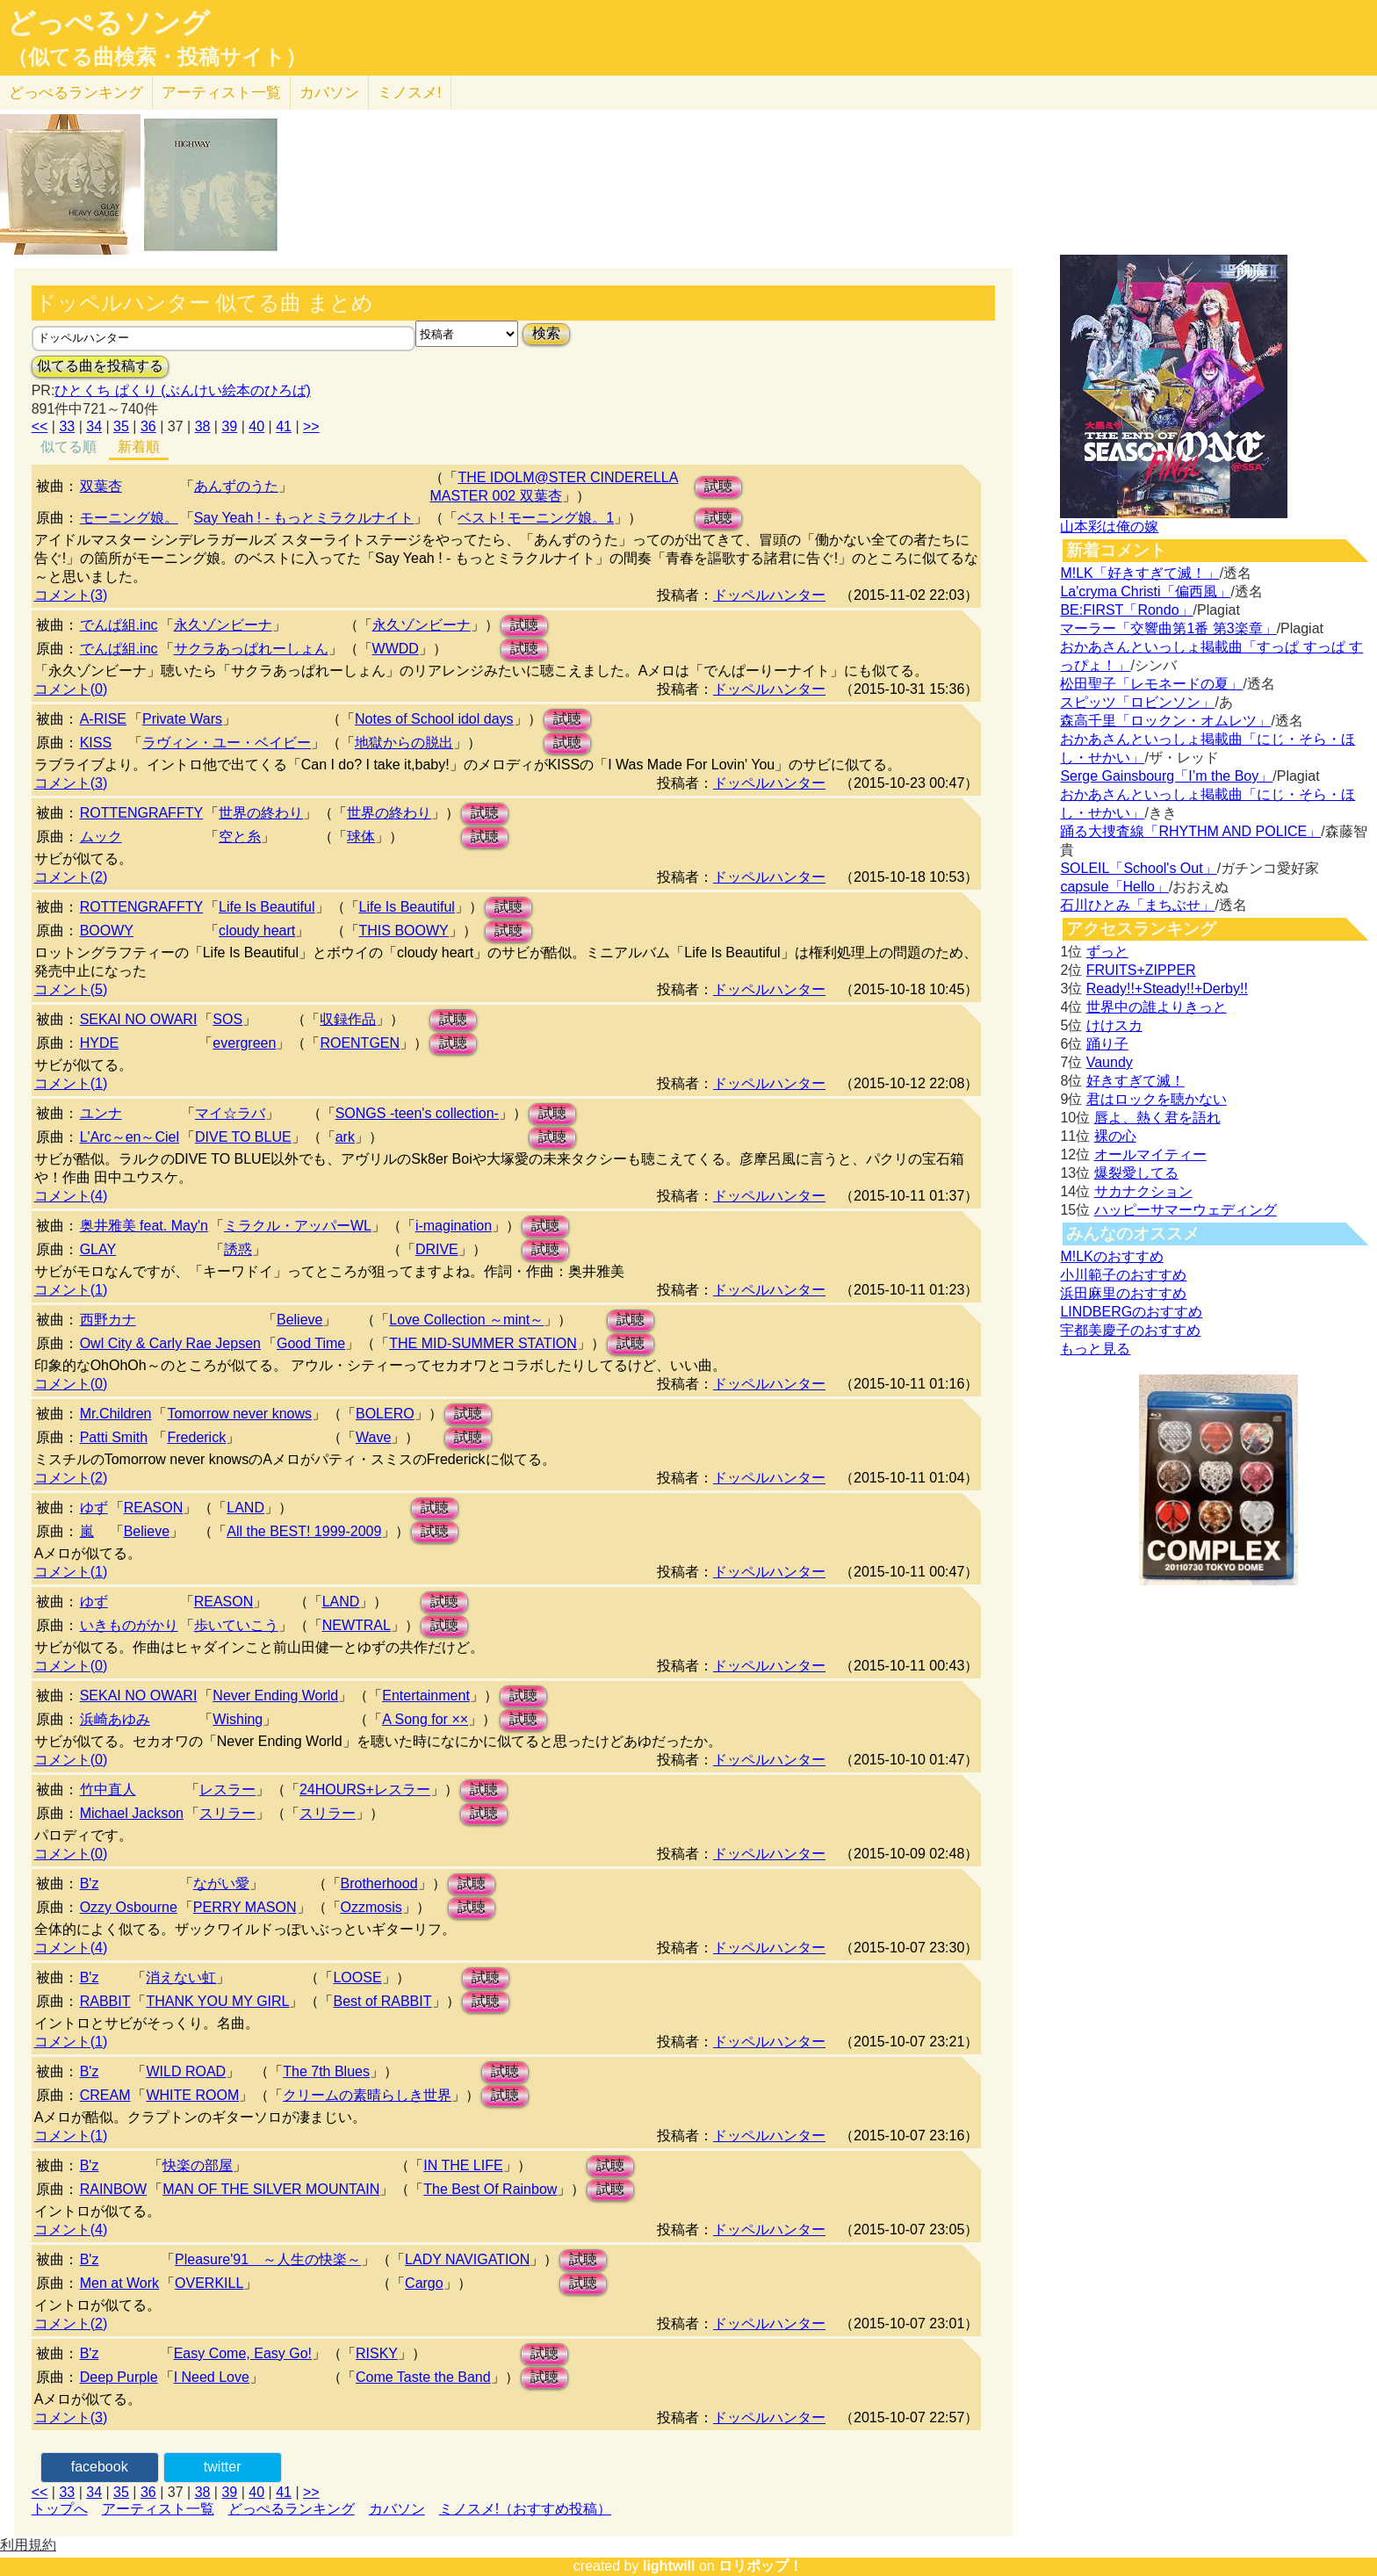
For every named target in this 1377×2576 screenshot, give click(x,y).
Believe (299, 1319)
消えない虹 (181, 1977)
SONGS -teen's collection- (417, 1113)
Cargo (424, 2283)
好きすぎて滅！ (1135, 1080)
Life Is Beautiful (266, 906)
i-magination (453, 1225)
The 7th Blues (326, 2071)
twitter (223, 2466)
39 (229, 426)
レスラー (227, 1789)
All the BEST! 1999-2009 (304, 1531)
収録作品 (348, 1019)
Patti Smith (114, 1437)
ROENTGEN (360, 1042)
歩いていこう (236, 1625)
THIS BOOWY (404, 930)
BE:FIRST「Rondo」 (1126, 610)
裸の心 (1115, 1136)
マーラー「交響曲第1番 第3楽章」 (1168, 628)
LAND (245, 1507)
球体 (361, 836)
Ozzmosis (371, 1907)
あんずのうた (236, 486)
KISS (96, 742)
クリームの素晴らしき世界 (367, 2095)
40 (256, 426)
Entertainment (426, 1695)
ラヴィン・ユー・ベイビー (226, 742)
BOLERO (385, 1413)
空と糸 (240, 836)
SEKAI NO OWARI (139, 1019)
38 (203, 426)
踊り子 (1107, 1043)
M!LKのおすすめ (1111, 1256)
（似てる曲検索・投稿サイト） (156, 57)
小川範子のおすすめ (1123, 1274)
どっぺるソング (108, 23)
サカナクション (1143, 1191)
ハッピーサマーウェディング (1185, 1209)
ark (345, 1136)
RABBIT (105, 2001)
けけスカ (1114, 1025)
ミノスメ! (410, 92)
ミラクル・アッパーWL (297, 1225)
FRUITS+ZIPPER (1141, 970)
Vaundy (1109, 1062)
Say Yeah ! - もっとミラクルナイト (304, 517)
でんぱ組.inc (119, 624)
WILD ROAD (186, 2071)
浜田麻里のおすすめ (1123, 1293)
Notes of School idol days (434, 718)
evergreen (244, 1042)
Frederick (196, 1437)
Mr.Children (116, 1413)
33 (67, 426)
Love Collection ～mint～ (466, 1319)
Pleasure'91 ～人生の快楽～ (268, 2259)
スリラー (227, 1813)
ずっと (1107, 951)
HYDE (99, 1042)
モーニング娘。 (129, 517)
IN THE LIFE (462, 2165)
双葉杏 (101, 486)
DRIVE (436, 1249)
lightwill (669, 2565)
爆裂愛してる (1136, 1172)
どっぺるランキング (291, 2508)
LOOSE (357, 1977)
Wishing (238, 1719)
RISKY (377, 2353)
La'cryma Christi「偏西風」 (1145, 591)
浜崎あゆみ (115, 1719)
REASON (154, 1507)
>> (311, 426)
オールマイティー (1150, 1154)
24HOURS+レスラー (364, 1789)
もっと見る (1095, 1348)
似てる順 (68, 446)
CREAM (105, 2095)
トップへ (60, 2508)
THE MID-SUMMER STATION (483, 1343)
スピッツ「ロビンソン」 (1137, 702)
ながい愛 (221, 1883)
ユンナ (101, 1113)
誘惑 (238, 1249)
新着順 (139, 446)
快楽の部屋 (197, 2165)
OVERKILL (209, 2283)
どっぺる (76, 92)
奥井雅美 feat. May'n (144, 1225)
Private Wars (182, 718)
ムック (101, 836)
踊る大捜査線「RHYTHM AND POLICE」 (1190, 831)
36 (148, 426)
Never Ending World (275, 1695)
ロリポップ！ (760, 2565)
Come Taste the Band (423, 2377)
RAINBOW (113, 2189)
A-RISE (103, 718)
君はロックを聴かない (1156, 1099)
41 (284, 426)
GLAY (98, 1249)
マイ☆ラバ (230, 1113)
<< (40, 426)
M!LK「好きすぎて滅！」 (1139, 573)
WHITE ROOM (192, 2095)
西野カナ (108, 1319)
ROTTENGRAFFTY (141, 812)
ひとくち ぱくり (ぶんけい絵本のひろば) (182, 390)
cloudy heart (257, 930)
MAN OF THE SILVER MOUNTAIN (270, 2189)
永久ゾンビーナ (223, 624)
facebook (99, 2466)
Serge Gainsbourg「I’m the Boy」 (1166, 775)
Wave (373, 1437)
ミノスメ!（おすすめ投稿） (525, 2508)
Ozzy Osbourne (128, 1907)
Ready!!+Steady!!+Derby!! (1167, 988)
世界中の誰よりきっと (1156, 1006)
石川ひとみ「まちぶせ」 (1137, 905)
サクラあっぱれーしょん (251, 648)
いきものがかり (129, 1625)
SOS (227, 1019)
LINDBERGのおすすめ (1131, 1311)
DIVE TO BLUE (243, 1136)
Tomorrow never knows (239, 1413)
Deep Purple (119, 2377)
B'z (89, 1883)
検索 (546, 333)
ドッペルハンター (769, 595)
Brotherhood (379, 1883)
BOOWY (106, 930)
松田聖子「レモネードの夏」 (1151, 683)
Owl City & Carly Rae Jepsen (170, 1343)
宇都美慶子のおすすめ (1130, 1330)
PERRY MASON (245, 1907)
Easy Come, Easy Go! (243, 2353)
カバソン (329, 92)
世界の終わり (261, 812)
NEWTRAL (356, 1625)
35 (121, 426)
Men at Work (119, 2283)
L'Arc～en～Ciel (129, 1136)
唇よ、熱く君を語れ (1157, 1117)
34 (94, 426)
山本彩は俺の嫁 (1109, 526)
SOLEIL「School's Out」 (1138, 868)
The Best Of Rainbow (490, 2189)
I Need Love (211, 2377)
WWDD (395, 648)
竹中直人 (108, 1789)
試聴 (718, 486)
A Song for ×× (425, 1719)
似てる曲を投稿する (100, 365)
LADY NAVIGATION (467, 2259)
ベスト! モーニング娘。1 (536, 517)
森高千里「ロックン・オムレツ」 (1165, 720)
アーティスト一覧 (158, 2508)
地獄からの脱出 (404, 742)
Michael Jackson (132, 1813)
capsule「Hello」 (1114, 886)
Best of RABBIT (382, 2001)
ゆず (94, 1507)
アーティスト (221, 92)
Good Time (311, 1343)
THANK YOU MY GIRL (217, 2001)
